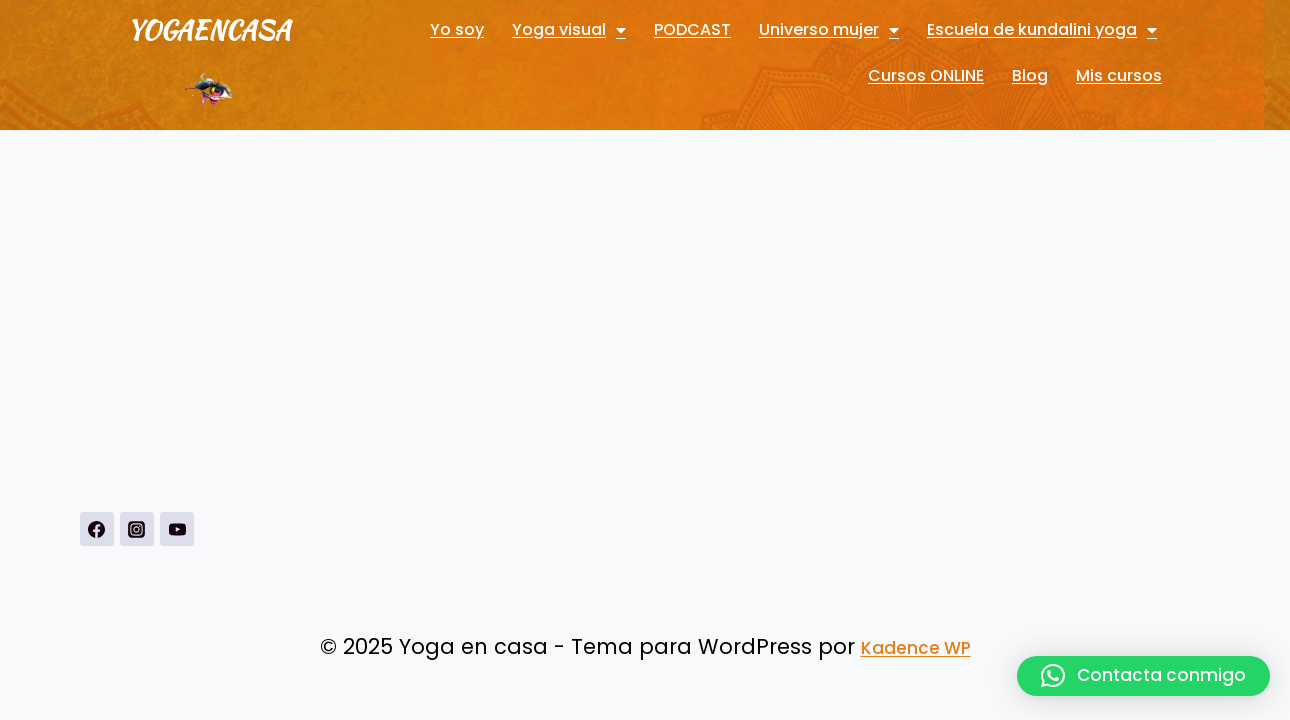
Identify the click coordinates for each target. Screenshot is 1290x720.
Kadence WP (916, 648)
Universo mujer (829, 30)
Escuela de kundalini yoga (1042, 30)
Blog (1030, 75)
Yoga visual (569, 30)
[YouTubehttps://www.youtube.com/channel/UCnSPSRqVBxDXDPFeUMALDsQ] (177, 529)
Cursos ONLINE (926, 75)
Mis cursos (1119, 75)
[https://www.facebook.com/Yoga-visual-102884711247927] (97, 529)
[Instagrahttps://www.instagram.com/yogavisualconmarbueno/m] (137, 529)
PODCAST (692, 29)
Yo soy (457, 29)
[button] (1143, 676)
